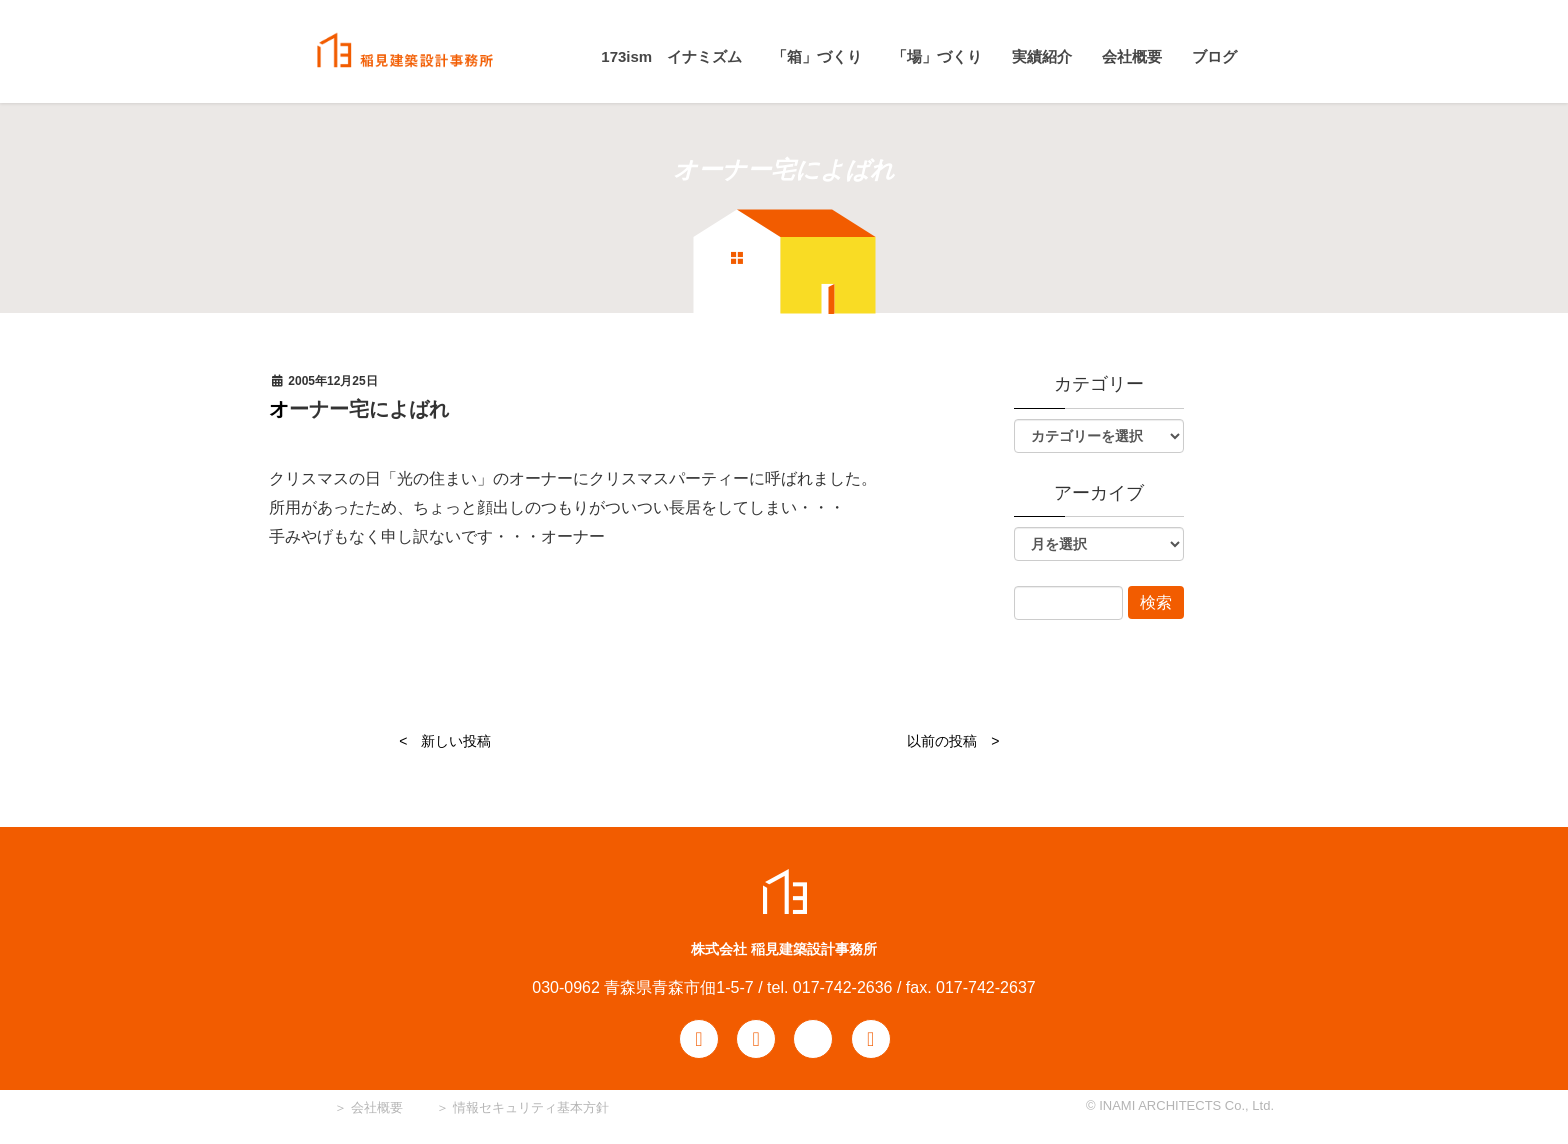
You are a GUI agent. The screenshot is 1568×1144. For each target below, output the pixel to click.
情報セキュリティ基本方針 (531, 1107)
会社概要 (375, 1107)
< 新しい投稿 (445, 741)
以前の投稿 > (953, 741)
